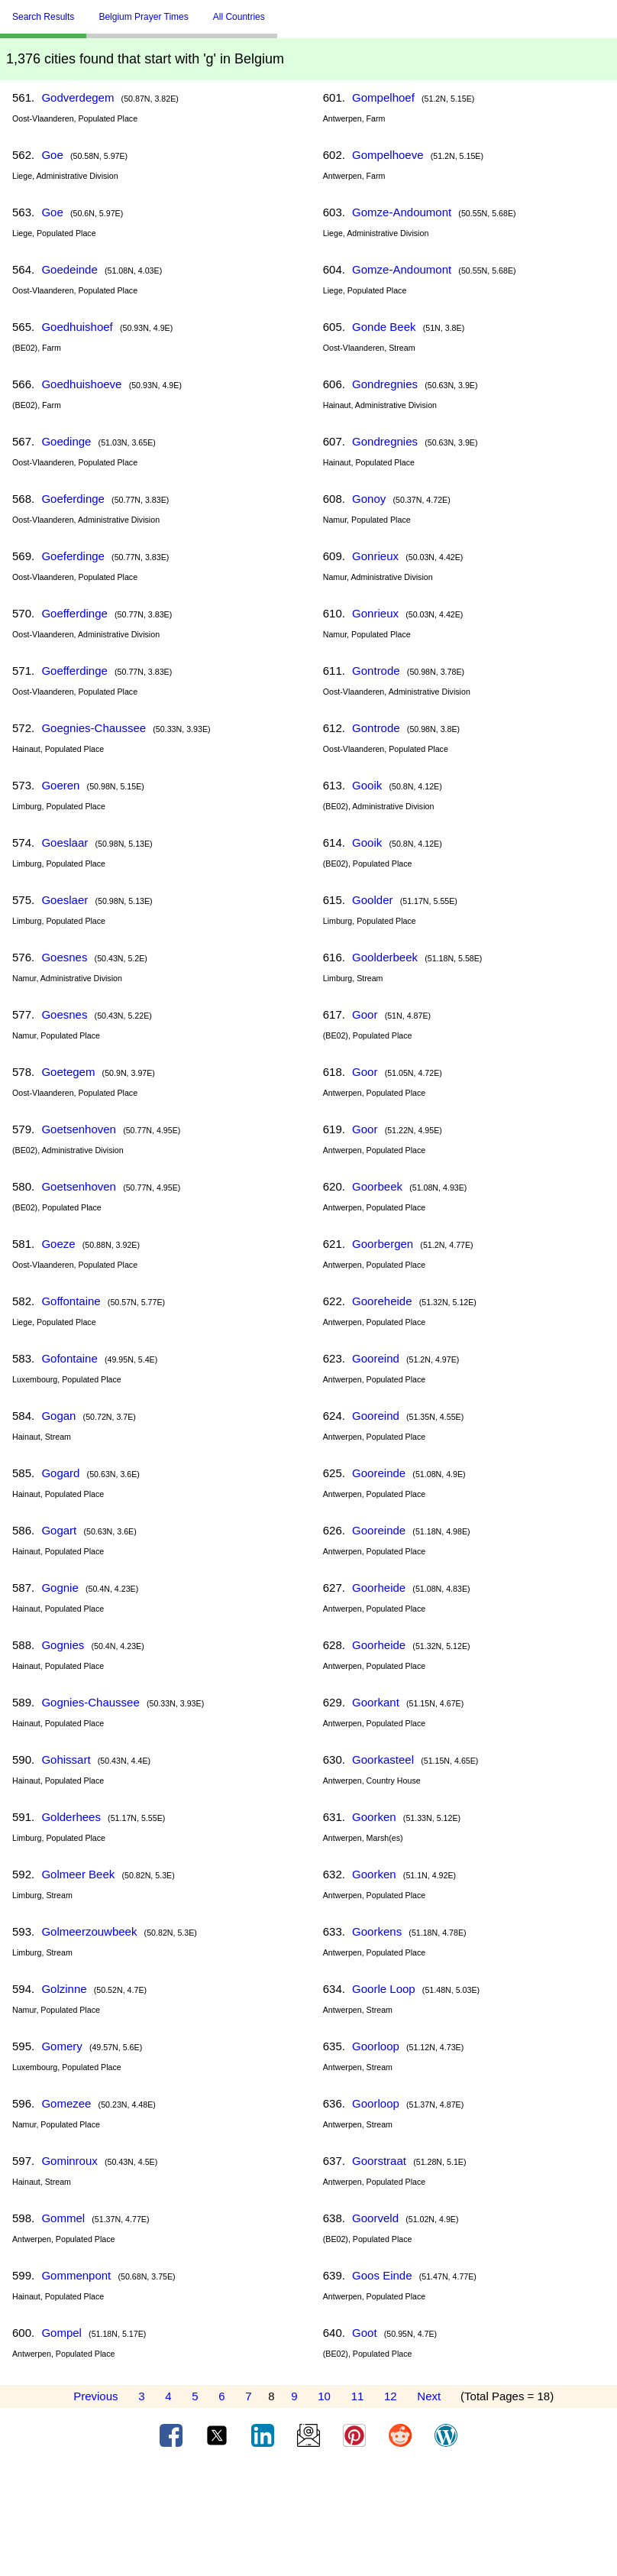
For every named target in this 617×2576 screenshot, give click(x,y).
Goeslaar (64, 842)
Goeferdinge (73, 498)
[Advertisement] (308, 2517)
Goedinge (66, 441)
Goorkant (375, 1702)
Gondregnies (385, 383)
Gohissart (65, 1759)
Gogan (58, 1415)
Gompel (61, 2332)
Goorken (374, 1816)
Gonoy (369, 498)
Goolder (372, 899)
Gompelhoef (383, 97)
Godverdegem (77, 97)
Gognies (62, 1644)
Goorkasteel (383, 1759)
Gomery (61, 2046)
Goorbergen (382, 1243)
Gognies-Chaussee (90, 1702)
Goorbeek (377, 1186)
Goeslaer (64, 899)
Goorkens (377, 1931)
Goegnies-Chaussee (93, 727)
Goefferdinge (74, 613)
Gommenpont (76, 2275)
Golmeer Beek (78, 1874)
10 (324, 2396)
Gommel (63, 2217)
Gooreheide (382, 1300)
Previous (95, 2396)
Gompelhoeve (387, 154)
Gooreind (375, 1358)
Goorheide (378, 1587)
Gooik (367, 785)
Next (429, 2396)
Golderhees (71, 1816)
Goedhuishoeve (81, 383)
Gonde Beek (383, 326)
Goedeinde (69, 269)
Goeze (58, 1243)
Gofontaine (69, 1358)
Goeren (60, 785)
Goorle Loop (383, 1988)
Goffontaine (70, 1300)
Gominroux (69, 2160)
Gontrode (376, 670)
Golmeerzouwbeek (89, 1931)
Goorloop (375, 2046)
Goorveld (375, 2217)
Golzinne (63, 1988)
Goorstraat (379, 2160)
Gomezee (66, 2103)
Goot (364, 2332)
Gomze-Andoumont (401, 212)
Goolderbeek (385, 957)
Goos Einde (382, 2275)
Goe (52, 154)
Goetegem (68, 1071)
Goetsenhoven (78, 1129)
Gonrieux (375, 555)
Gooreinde (378, 1472)
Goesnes (64, 957)
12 (390, 2396)
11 (357, 2396)
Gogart (58, 1530)
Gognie (59, 1587)
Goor (364, 1014)
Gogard (60, 1472)
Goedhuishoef (76, 326)
